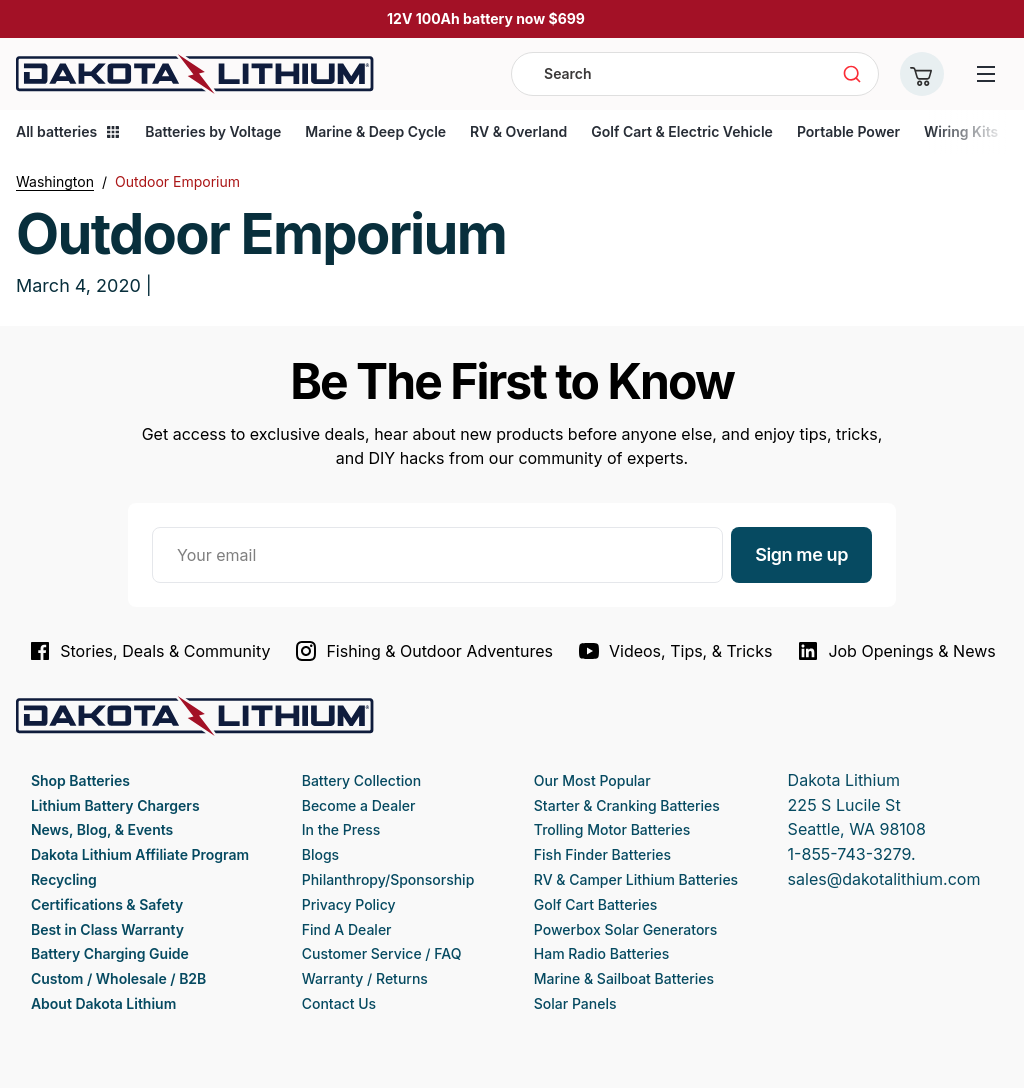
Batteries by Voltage (213, 131)
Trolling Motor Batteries (612, 829)
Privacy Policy (349, 904)
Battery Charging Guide (110, 953)
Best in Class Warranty (107, 929)
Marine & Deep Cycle (375, 131)
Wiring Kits (961, 131)
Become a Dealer (359, 805)
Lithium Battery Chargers (115, 805)
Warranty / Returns (365, 978)
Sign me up (801, 554)
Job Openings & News (895, 651)
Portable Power (848, 131)
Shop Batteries (80, 780)
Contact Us (339, 1003)
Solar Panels (575, 1003)
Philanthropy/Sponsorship (388, 879)
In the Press (341, 829)
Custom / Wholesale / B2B (118, 978)
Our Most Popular (592, 780)
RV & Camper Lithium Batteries (636, 879)
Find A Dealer (347, 929)
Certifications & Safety (107, 904)
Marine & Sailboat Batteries (624, 978)
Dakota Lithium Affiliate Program (140, 854)
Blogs (320, 854)
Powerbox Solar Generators (626, 929)
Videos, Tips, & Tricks (674, 651)
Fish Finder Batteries (602, 854)
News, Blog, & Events (102, 829)
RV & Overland (518, 131)
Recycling (64, 879)
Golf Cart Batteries (595, 904)
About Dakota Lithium (103, 1003)
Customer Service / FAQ (382, 953)
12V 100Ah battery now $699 (486, 18)
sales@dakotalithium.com (884, 879)
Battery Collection (361, 780)
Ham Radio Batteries (601, 953)
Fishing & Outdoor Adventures (423, 651)
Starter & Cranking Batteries (627, 805)
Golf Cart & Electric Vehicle (682, 131)
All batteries (68, 131)
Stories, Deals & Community (149, 651)
